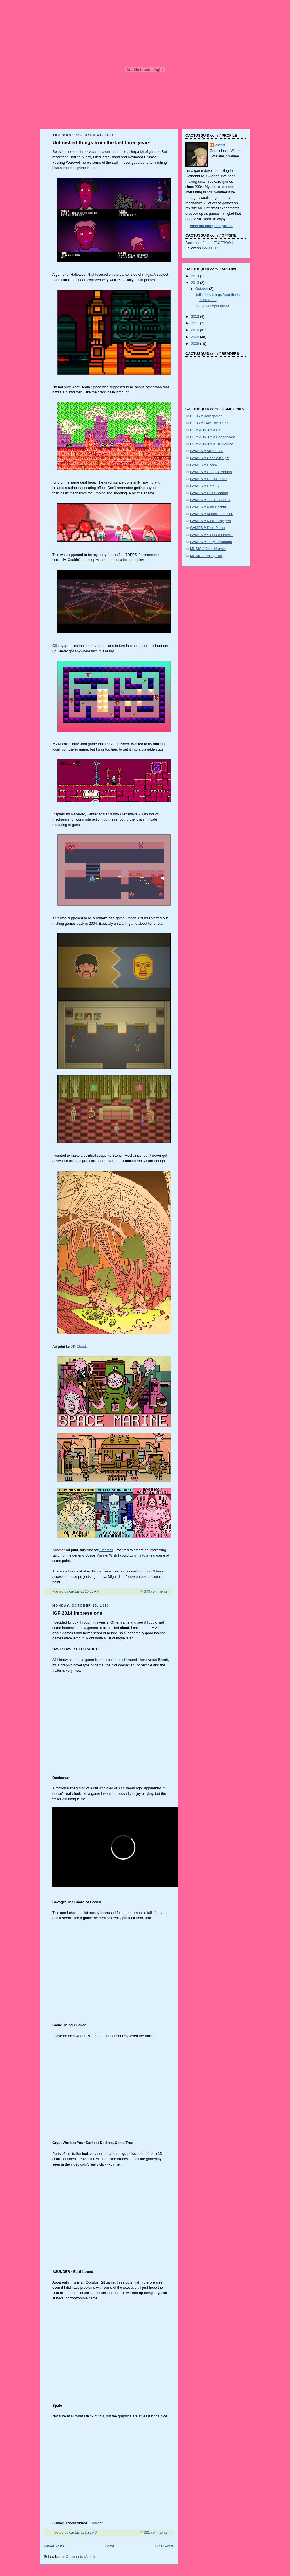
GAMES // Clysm (203, 465)
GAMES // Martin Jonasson (211, 514)
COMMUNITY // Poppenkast (212, 437)
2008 (195, 344)
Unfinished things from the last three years (101, 142)
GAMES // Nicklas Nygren (210, 521)
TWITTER (210, 248)
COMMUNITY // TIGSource (211, 444)
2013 (195, 283)
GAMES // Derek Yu (205, 486)
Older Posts (164, 2546)
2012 (195, 317)
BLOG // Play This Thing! (209, 423)
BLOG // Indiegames (206, 416)
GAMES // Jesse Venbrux (210, 500)
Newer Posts (54, 2546)
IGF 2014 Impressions (77, 1613)
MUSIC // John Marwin (208, 549)
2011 (195, 323)
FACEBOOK (223, 243)
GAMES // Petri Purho (207, 528)
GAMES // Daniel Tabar (208, 479)
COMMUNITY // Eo (205, 430)
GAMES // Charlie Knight (209, 458)
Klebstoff (106, 1550)
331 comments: (156, 2533)
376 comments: (156, 1591)
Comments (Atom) (80, 2557)
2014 (195, 276)
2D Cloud (78, 1347)
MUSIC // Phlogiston (206, 556)
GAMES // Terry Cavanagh (211, 542)
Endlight (96, 2523)
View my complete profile (211, 226)
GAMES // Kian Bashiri (208, 507)
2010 (195, 330)
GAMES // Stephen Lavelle (211, 535)
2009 (195, 337)
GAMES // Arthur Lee (206, 451)
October (202, 289)
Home (109, 2546)
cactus (220, 145)
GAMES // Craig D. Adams (211, 472)
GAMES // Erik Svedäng (209, 493)
